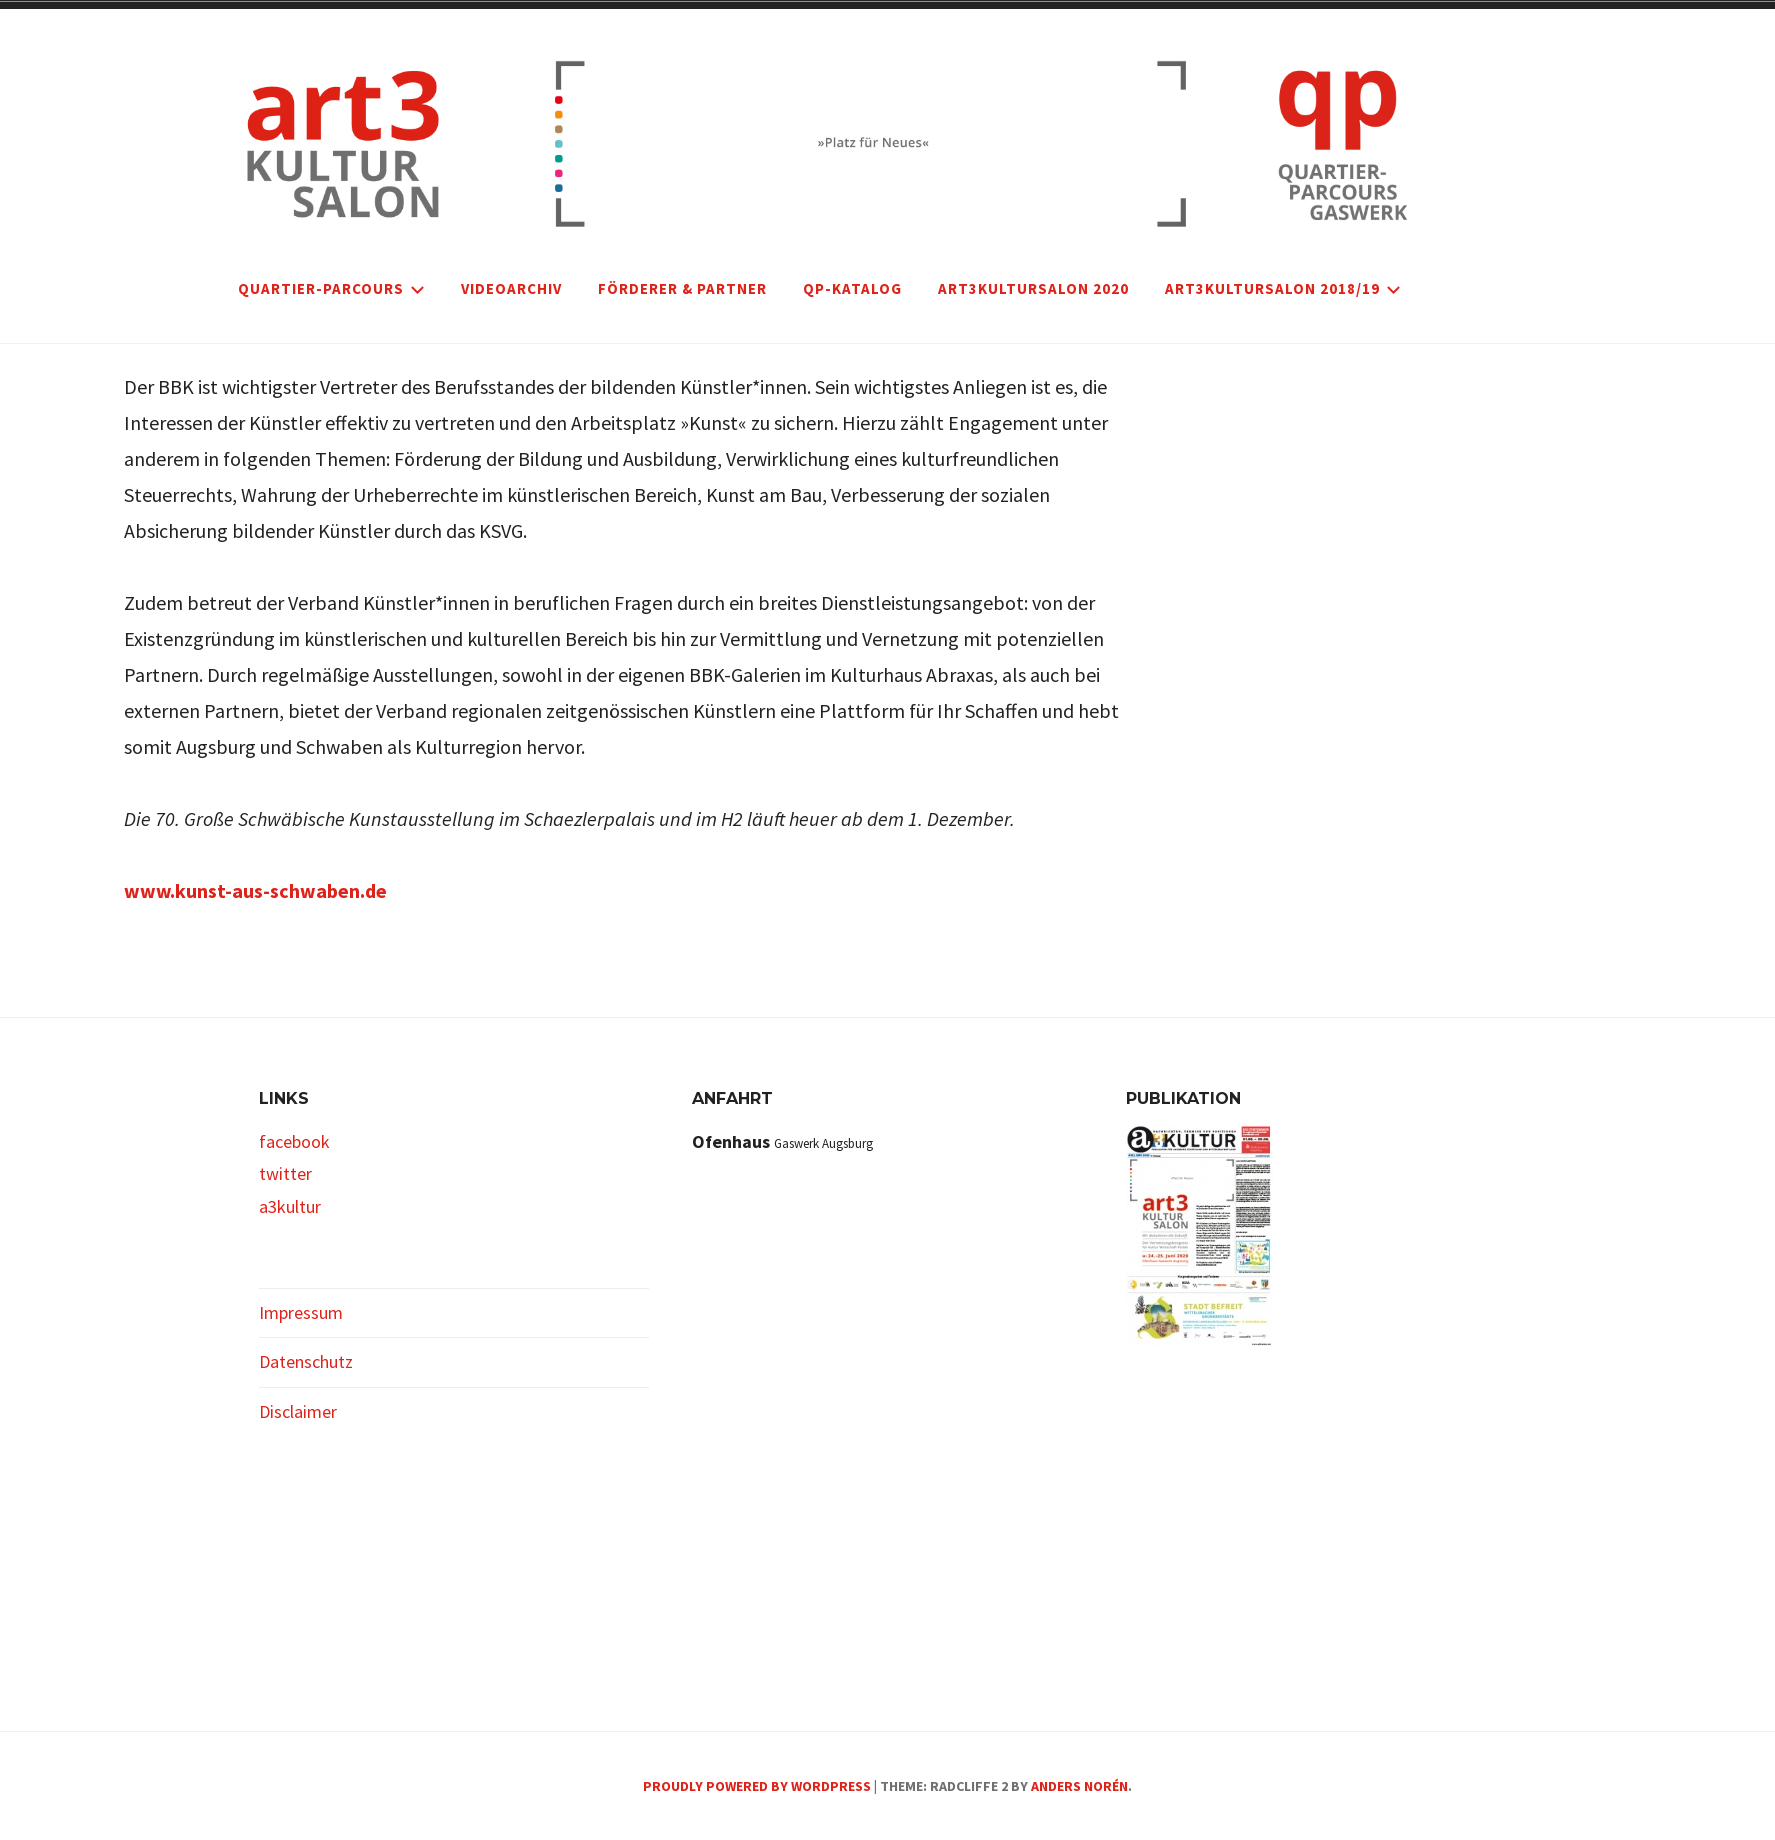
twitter (285, 1173)
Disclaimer (298, 1411)
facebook (294, 1141)
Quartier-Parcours (331, 288)
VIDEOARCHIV (511, 288)
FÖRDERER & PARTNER (682, 288)
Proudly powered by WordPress (757, 1786)
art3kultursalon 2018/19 (1283, 288)
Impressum (301, 1312)
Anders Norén (1079, 1786)
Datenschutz (306, 1361)
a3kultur (290, 1206)
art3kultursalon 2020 (1033, 288)
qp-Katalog (852, 288)
